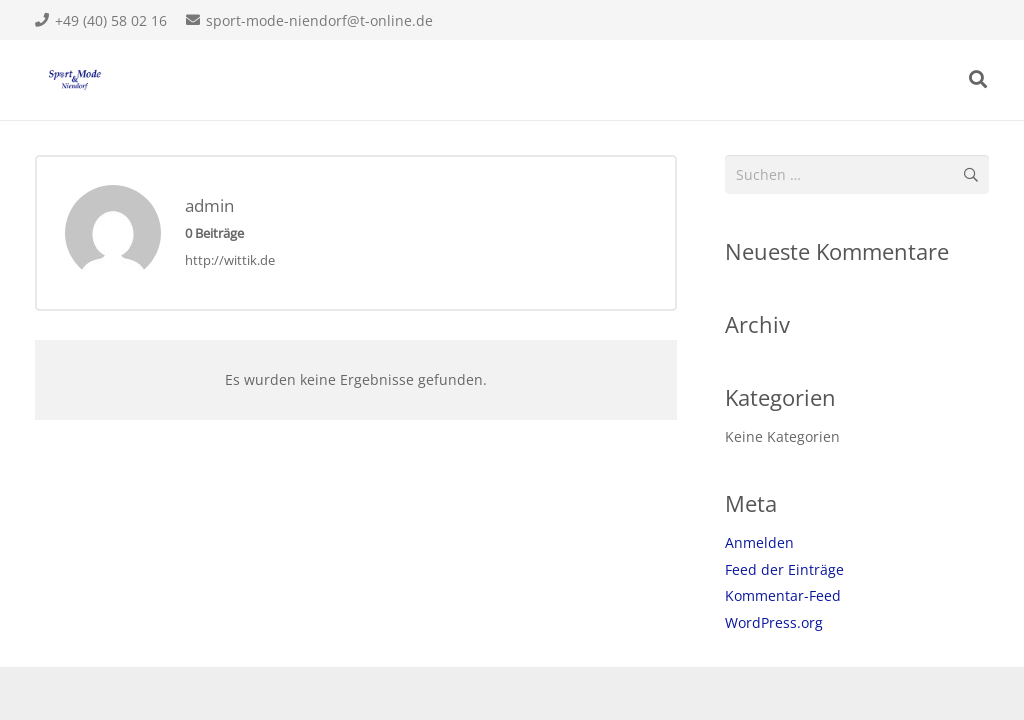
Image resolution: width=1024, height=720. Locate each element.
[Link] (74, 80)
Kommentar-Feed (783, 595)
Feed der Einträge (784, 569)
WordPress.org (774, 622)
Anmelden (759, 542)
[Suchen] (978, 79)
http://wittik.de (230, 260)
